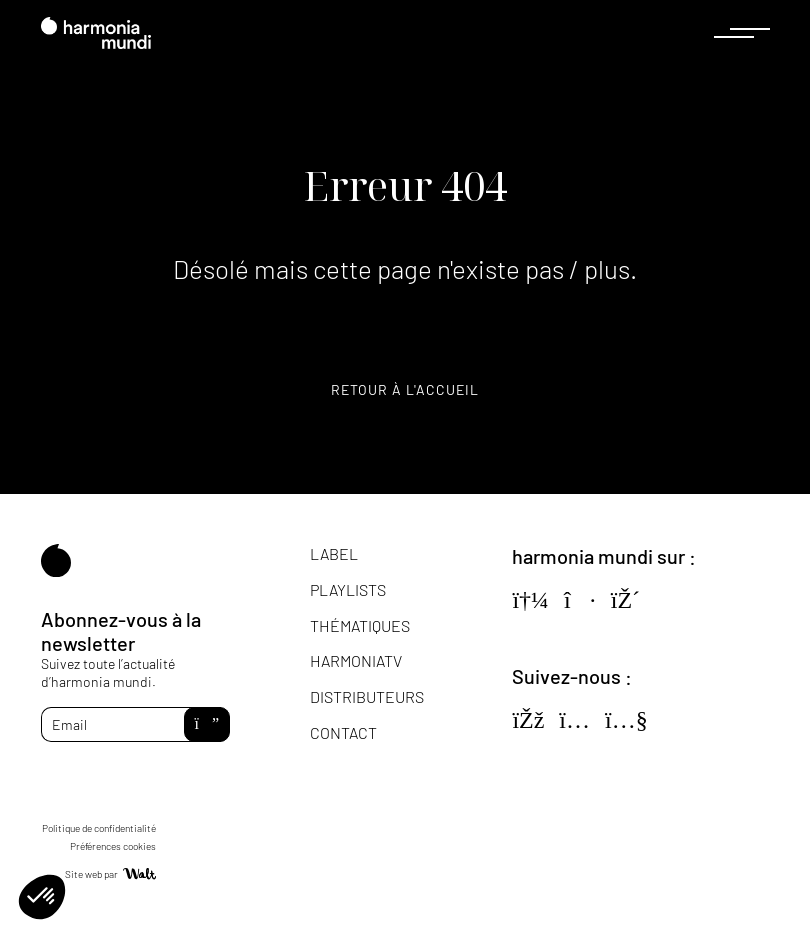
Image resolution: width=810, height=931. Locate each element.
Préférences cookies (113, 846)
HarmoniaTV (356, 660)
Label (334, 553)
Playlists (348, 589)
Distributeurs (367, 696)
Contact (343, 732)
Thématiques (360, 625)
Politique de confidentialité (99, 828)
